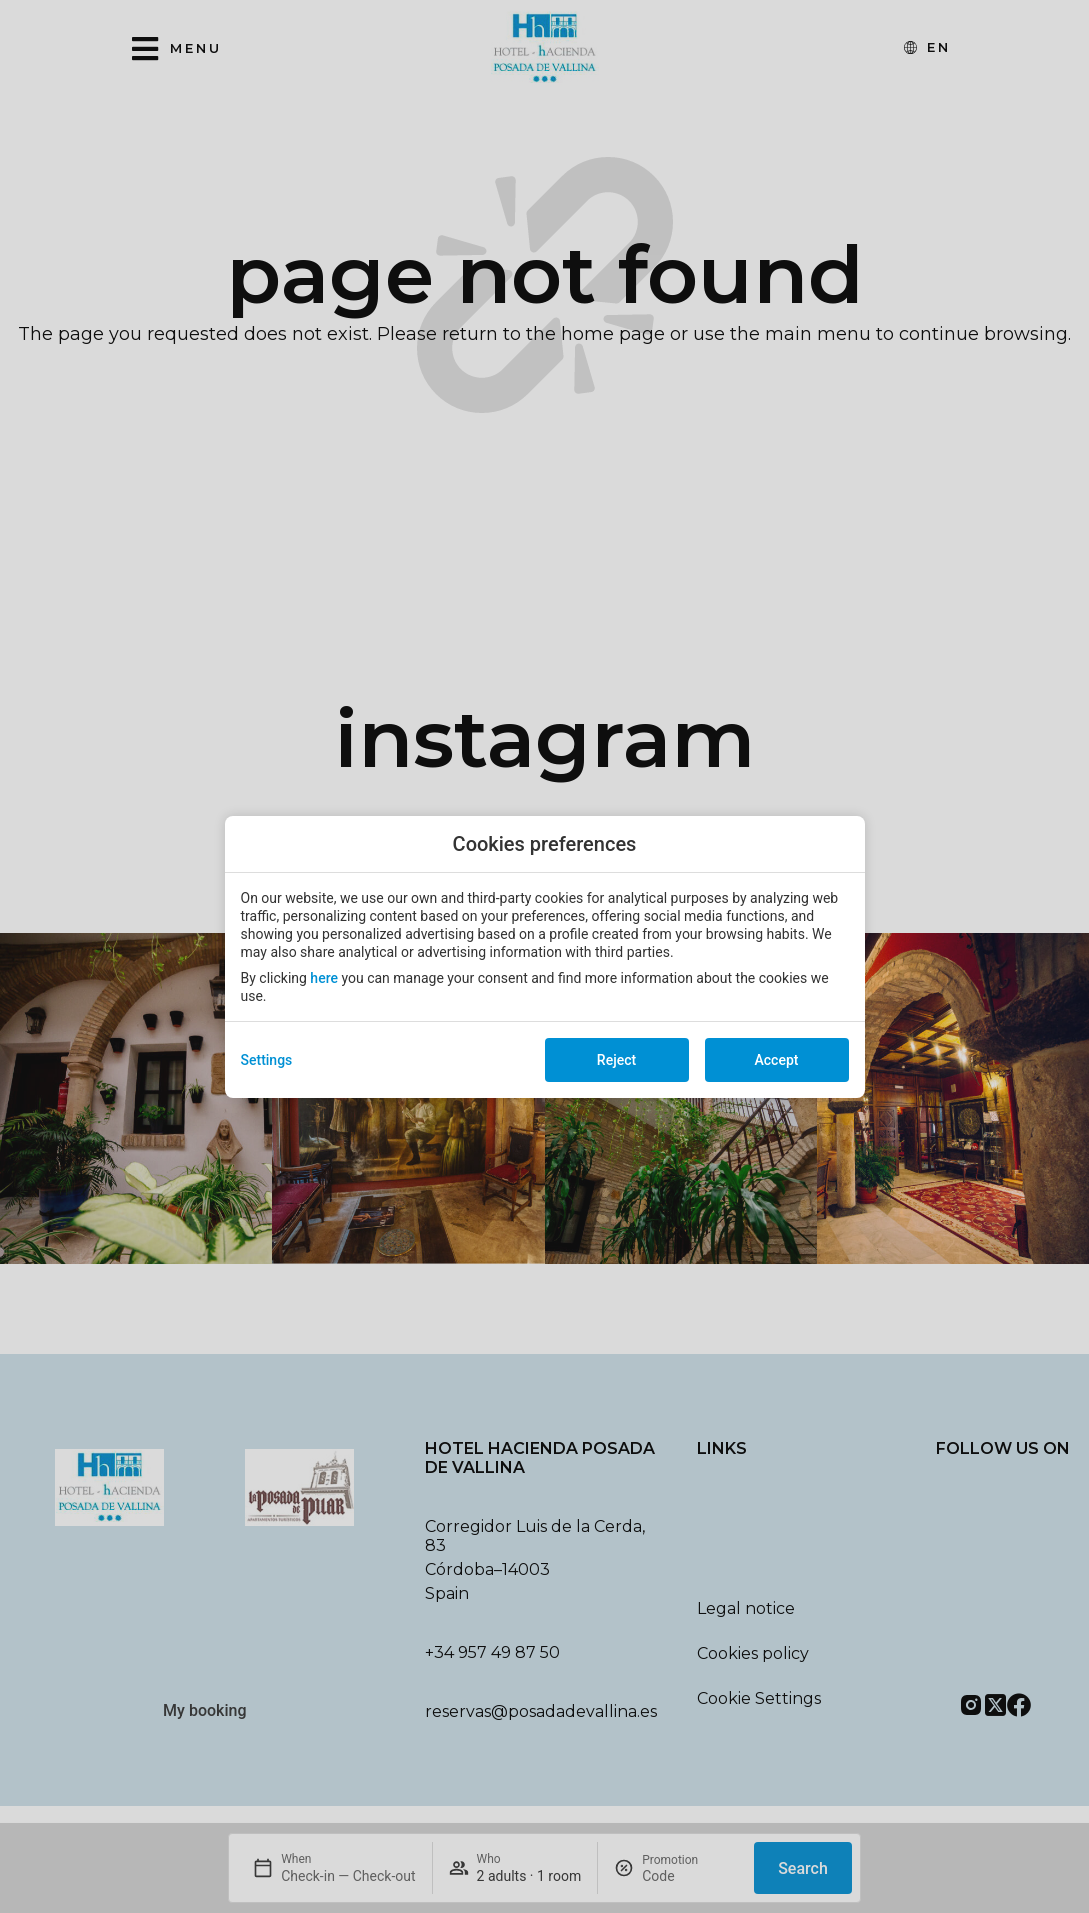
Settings (267, 1060)
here (324, 978)
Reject (616, 1060)
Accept (777, 1060)
